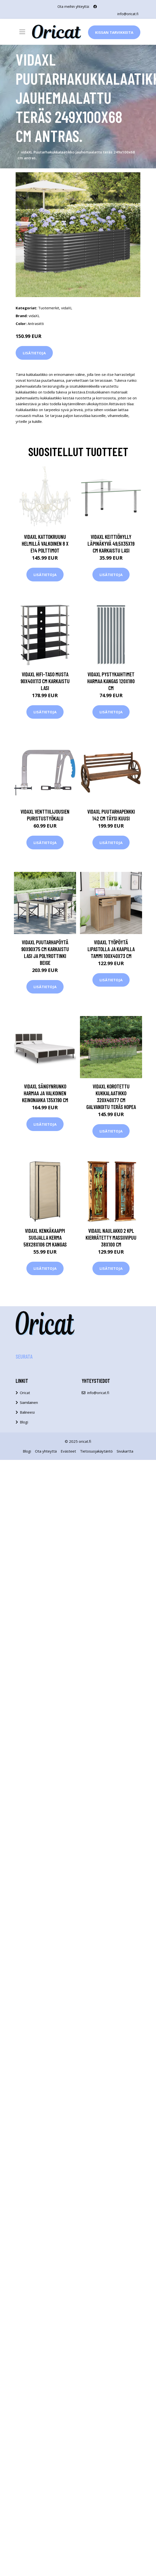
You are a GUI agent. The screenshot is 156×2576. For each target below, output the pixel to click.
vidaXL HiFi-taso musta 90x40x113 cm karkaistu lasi (45, 681)
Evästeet (68, 1451)
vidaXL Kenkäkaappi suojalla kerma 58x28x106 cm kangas (45, 1237)
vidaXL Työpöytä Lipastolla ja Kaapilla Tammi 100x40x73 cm (111, 949)
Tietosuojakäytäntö (96, 1451)
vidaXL (66, 307)
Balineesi (27, 1412)
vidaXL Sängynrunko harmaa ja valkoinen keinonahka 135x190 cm (45, 1093)
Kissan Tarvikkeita (114, 32)
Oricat (25, 1392)
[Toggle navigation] (22, 31)
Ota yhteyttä (46, 1451)
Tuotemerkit (48, 307)
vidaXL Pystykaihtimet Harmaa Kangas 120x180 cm (111, 681)
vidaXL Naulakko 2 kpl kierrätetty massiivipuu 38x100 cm (111, 1237)
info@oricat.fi (127, 14)
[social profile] (95, 6)
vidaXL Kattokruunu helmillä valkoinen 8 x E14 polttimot (45, 543)
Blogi (24, 1422)
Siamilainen (29, 1402)
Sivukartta (125, 1451)
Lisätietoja (34, 352)
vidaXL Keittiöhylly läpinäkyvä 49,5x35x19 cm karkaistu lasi (111, 543)
